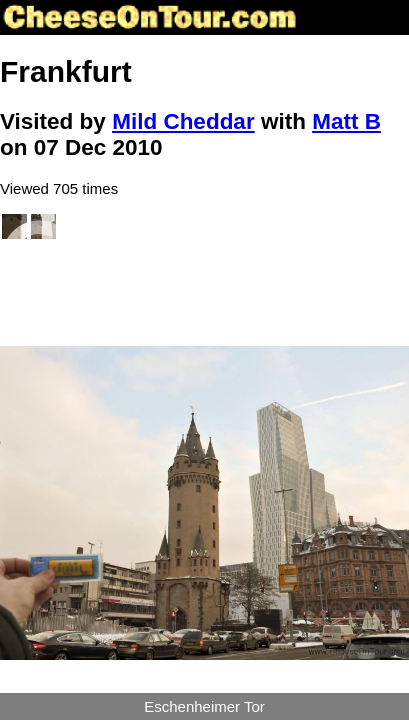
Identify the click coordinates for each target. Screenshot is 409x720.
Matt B (346, 121)
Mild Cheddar (183, 121)
